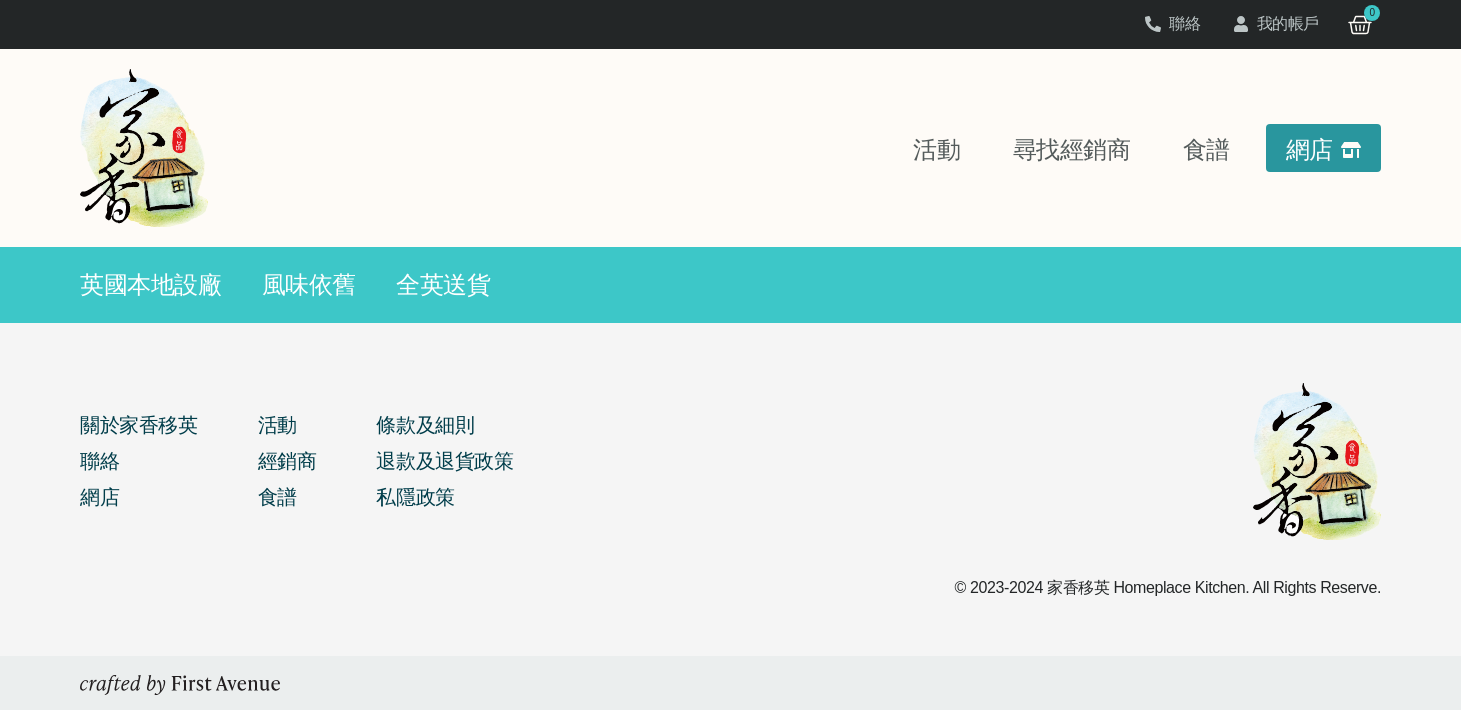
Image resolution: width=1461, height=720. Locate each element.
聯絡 (99, 461)
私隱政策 (415, 497)
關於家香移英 (139, 425)
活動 (277, 425)
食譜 (277, 497)
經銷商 (287, 461)
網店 (99, 497)
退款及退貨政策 (444, 461)
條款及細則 (425, 425)
